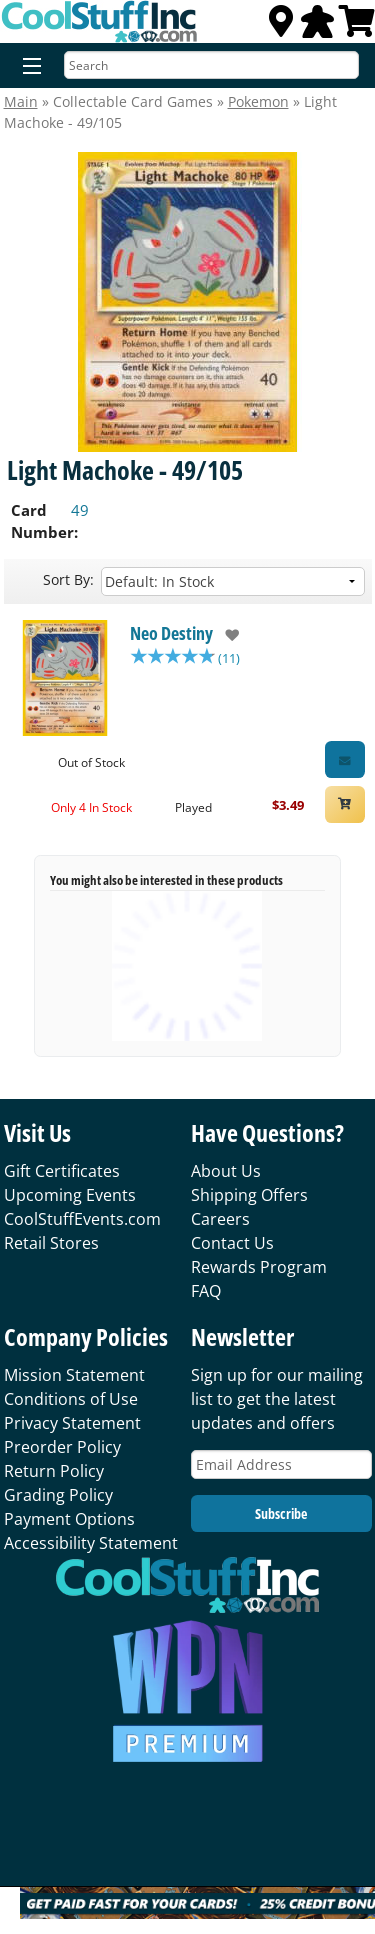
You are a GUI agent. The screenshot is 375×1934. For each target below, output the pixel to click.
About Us (226, 1171)
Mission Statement (74, 1375)
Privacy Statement (72, 1423)
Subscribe (281, 1513)
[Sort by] (233, 581)
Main (21, 101)
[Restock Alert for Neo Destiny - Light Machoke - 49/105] (345, 759)
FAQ (206, 1291)
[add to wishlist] (226, 635)
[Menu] (27, 67)
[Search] (211, 65)
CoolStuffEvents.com (82, 1219)
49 (80, 510)
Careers (220, 1219)
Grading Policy (58, 1495)
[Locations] (281, 27)
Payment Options (69, 1519)
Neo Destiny (171, 633)
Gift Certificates (62, 1171)
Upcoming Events (70, 1195)
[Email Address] (281, 1464)
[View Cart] (357, 27)
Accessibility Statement (91, 1543)
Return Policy (54, 1471)
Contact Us (232, 1243)
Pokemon (258, 101)
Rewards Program (259, 1267)
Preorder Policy (62, 1447)
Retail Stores (51, 1243)
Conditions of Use (71, 1399)
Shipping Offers (249, 1195)
